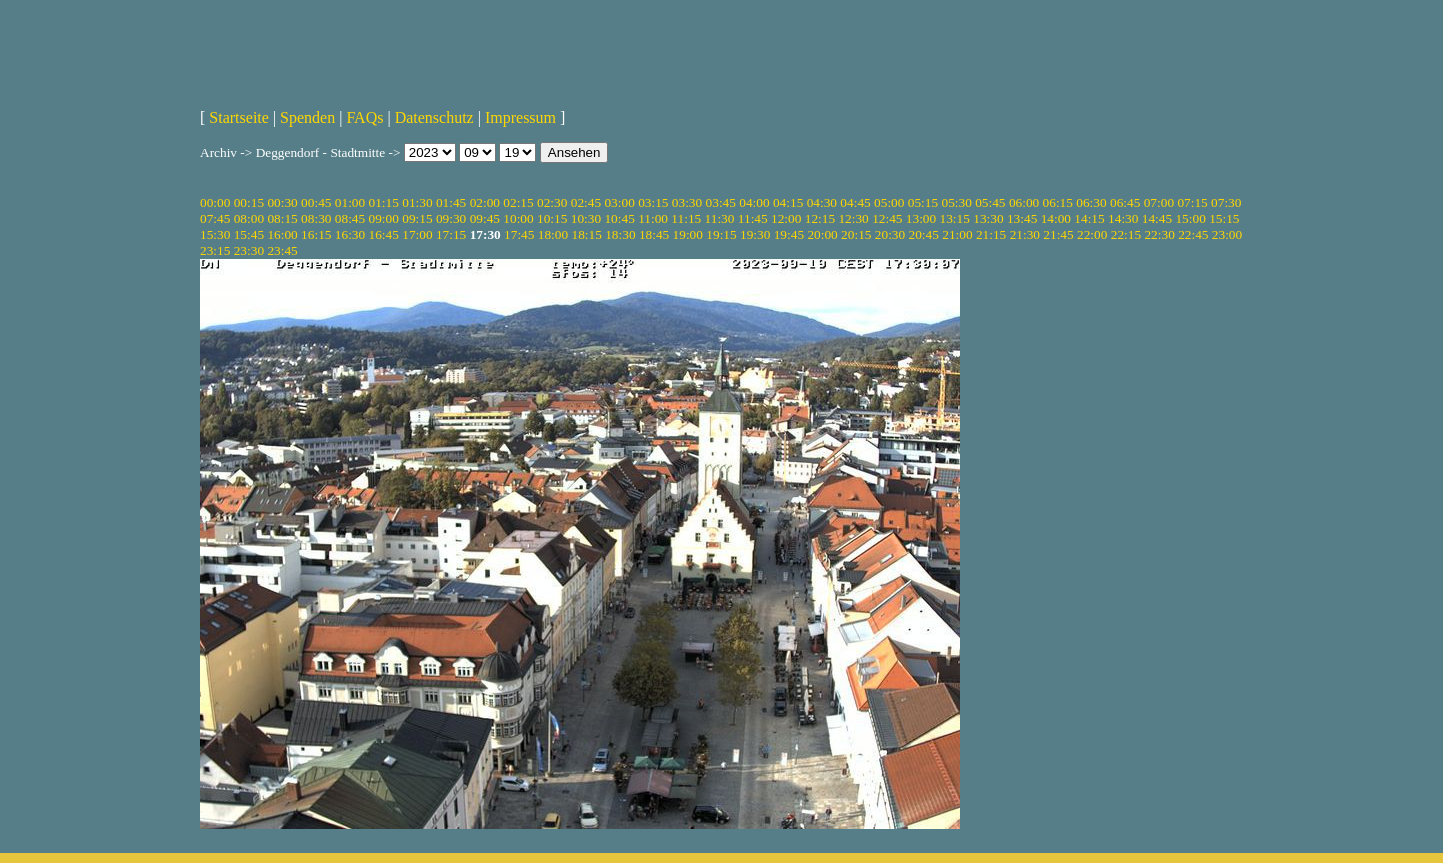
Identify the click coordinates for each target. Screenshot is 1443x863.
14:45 (1157, 218)
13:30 (988, 218)
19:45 (789, 234)
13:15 (955, 218)
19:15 (721, 234)
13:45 (1022, 218)
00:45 (316, 202)
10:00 (518, 218)
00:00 (215, 202)
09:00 (384, 218)
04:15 (788, 202)
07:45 (215, 218)
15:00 (1190, 218)
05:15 (923, 202)
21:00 (957, 234)
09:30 (451, 218)
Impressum (520, 117)
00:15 (249, 202)
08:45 (350, 218)
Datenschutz (434, 117)
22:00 (1092, 234)
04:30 (822, 202)
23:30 (249, 250)
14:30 (1123, 218)
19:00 (688, 234)
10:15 (552, 218)
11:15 (686, 218)
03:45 (721, 202)
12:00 (786, 218)
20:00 (822, 234)
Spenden (307, 117)
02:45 (586, 202)
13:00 (921, 218)
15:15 (1224, 218)
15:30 (215, 234)
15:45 (249, 234)
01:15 (384, 202)
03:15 (653, 202)
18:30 (620, 234)
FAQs (364, 117)
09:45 (485, 218)
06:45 (1125, 202)
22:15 (1126, 234)
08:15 (282, 218)
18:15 (586, 234)
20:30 (890, 234)
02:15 (518, 202)
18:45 (654, 234)
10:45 (619, 218)
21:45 (1058, 234)
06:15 (1058, 202)
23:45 (282, 250)
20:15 (856, 234)
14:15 (1089, 218)
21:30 (1025, 234)
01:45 (451, 202)
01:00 (350, 202)
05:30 (956, 202)
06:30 (1091, 202)
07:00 (1159, 202)
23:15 (215, 250)
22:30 (1159, 234)
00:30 (282, 202)
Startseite (239, 117)
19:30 (755, 234)
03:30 (687, 202)
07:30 (1226, 202)
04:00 (754, 202)
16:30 (350, 234)
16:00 (282, 234)
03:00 (619, 202)
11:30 (720, 218)
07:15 (1192, 202)
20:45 (924, 234)
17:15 (451, 234)
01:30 (417, 202)
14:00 (1056, 218)
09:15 (417, 218)
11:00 (653, 218)
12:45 (887, 218)
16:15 (316, 234)
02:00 (485, 202)
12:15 (820, 218)
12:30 (853, 218)
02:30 (552, 202)
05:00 (889, 202)
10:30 (586, 218)
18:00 (553, 234)
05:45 (990, 202)
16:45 (384, 234)
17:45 (519, 234)
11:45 (753, 218)
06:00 (1024, 202)
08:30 (316, 218)
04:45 (855, 202)
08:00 (249, 218)
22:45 (1193, 234)
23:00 (1227, 234)
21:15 (991, 234)
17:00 (417, 234)
